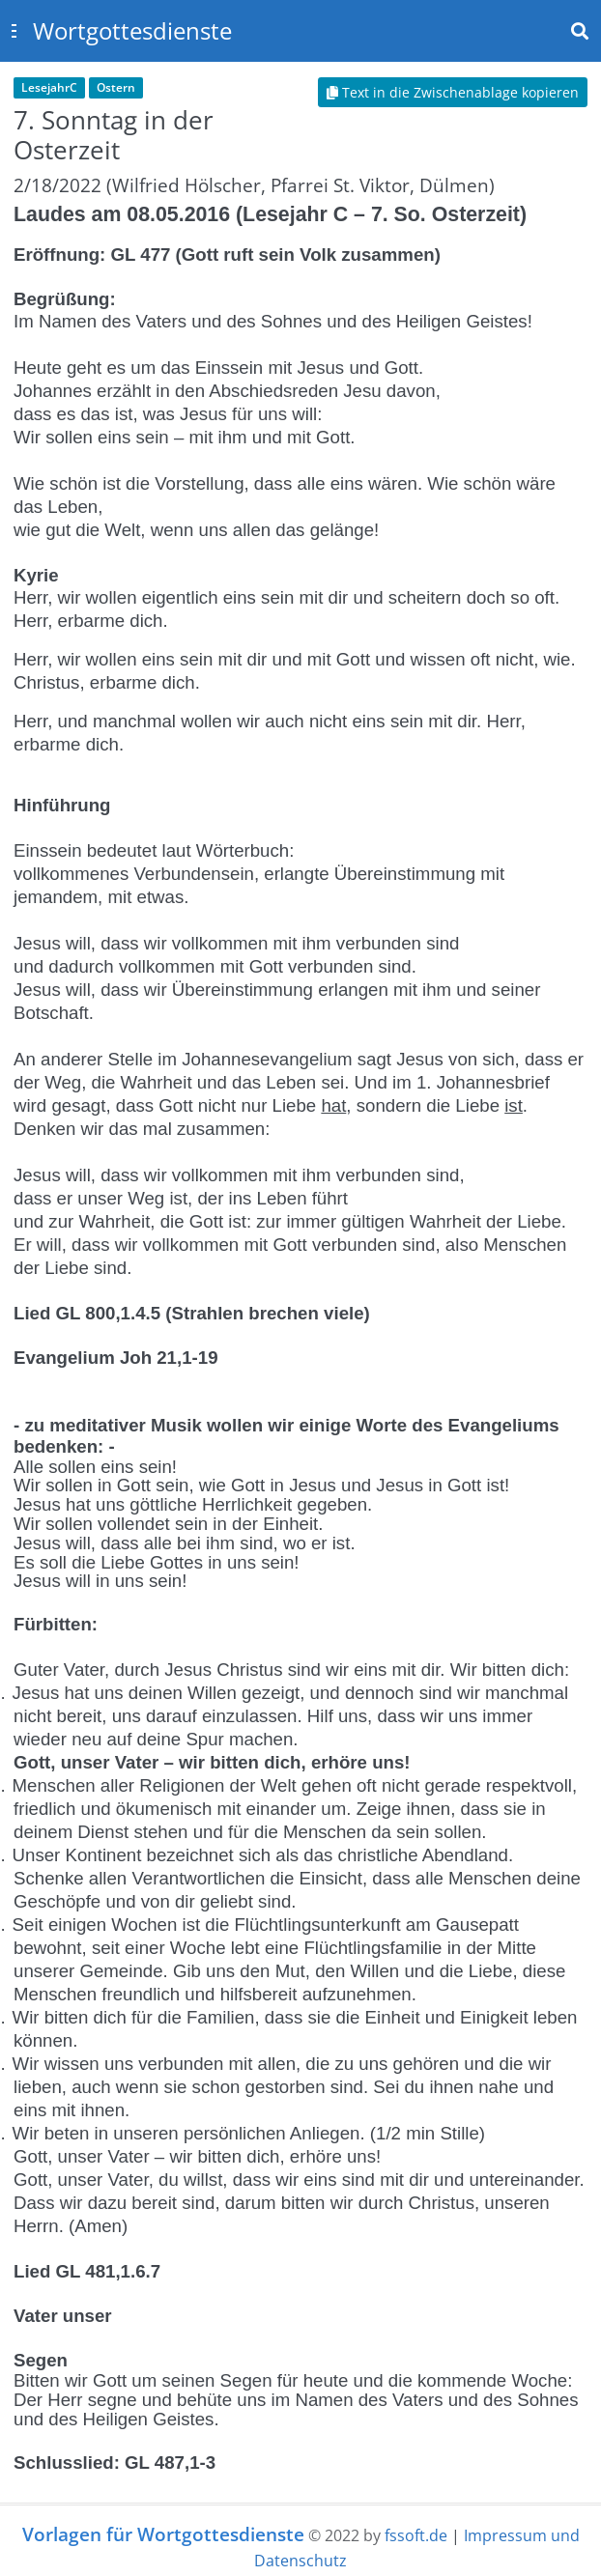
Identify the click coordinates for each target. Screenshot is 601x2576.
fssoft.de (416, 2535)
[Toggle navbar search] (579, 31)
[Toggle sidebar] (13, 31)
